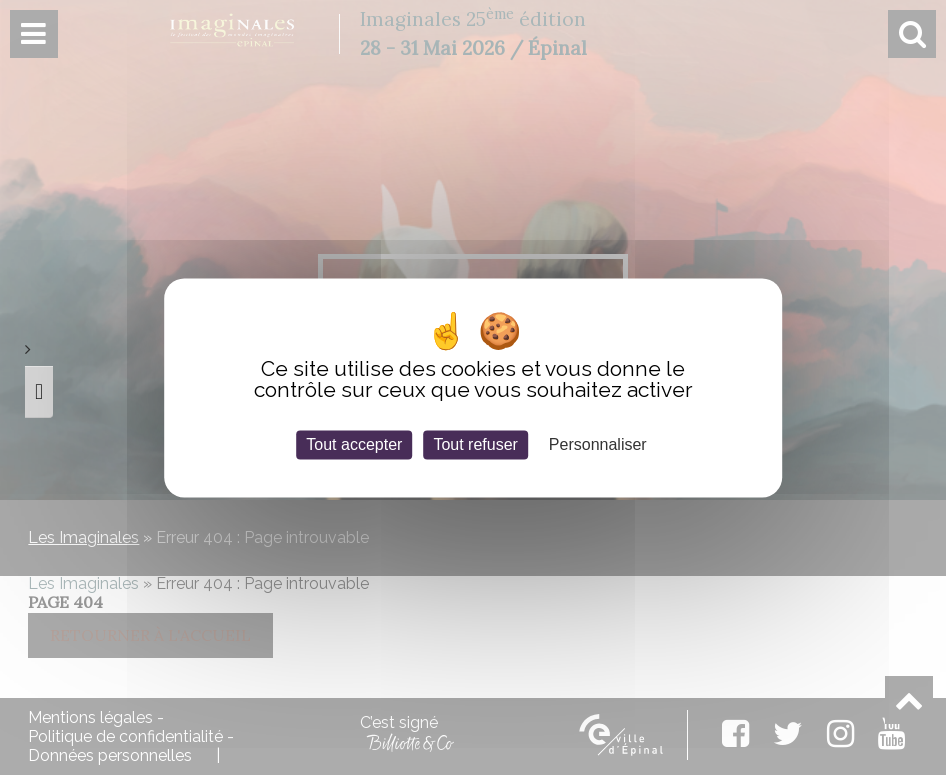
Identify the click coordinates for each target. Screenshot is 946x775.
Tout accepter (354, 444)
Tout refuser (475, 444)
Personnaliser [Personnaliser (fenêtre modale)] (598, 444)
